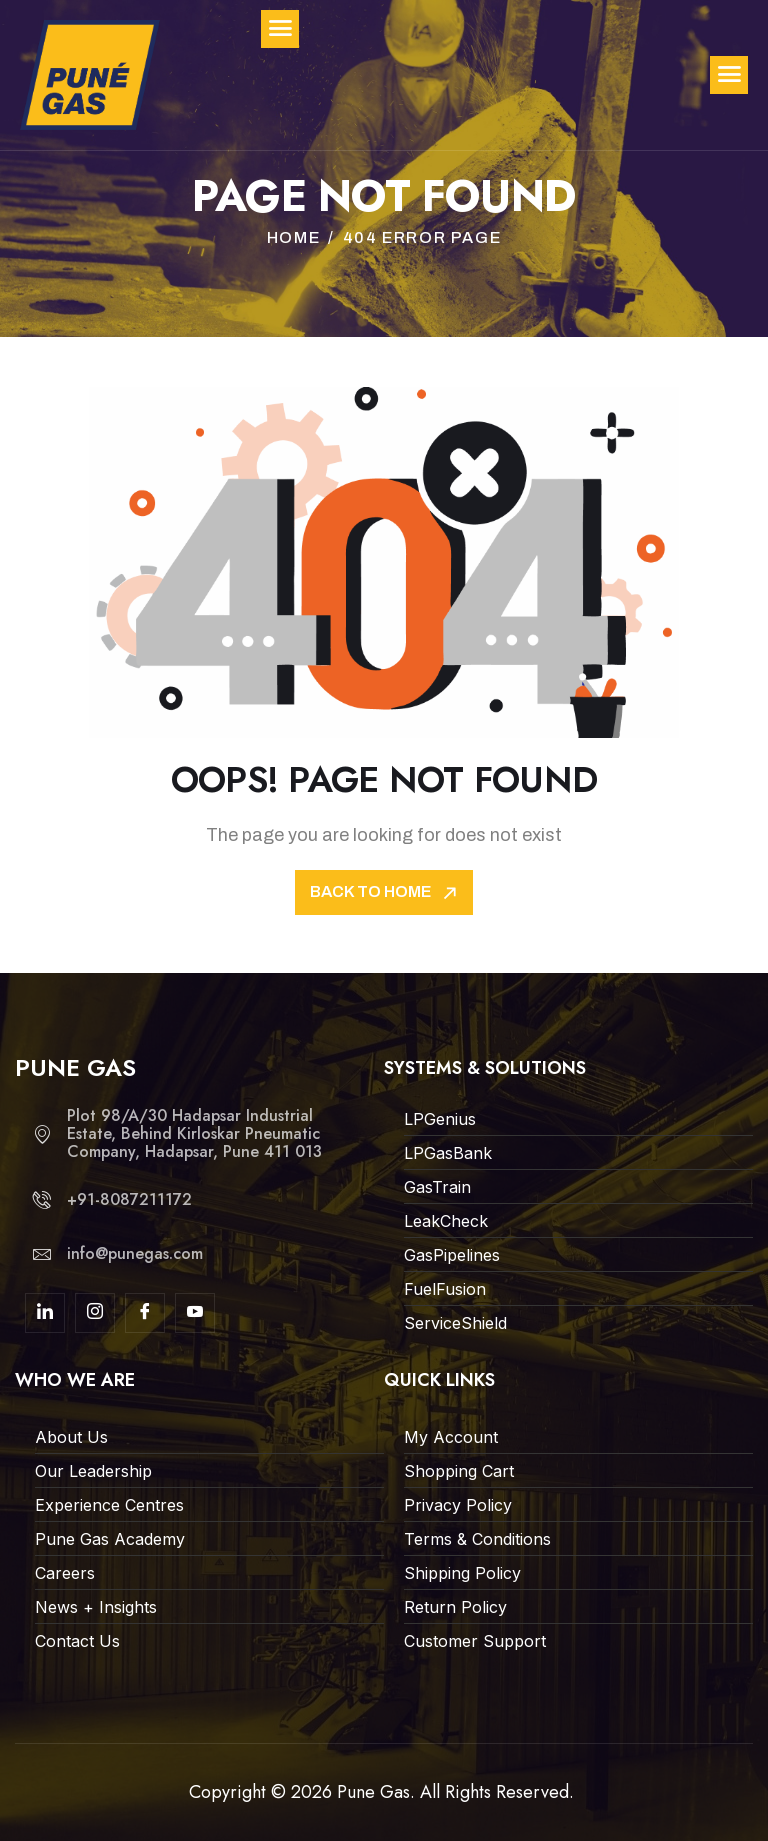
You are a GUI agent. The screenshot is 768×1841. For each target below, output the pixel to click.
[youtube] (195, 1313)
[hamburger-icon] (729, 75)
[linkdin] (45, 1313)
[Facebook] (145, 1313)
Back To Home (385, 892)
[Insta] (95, 1313)
